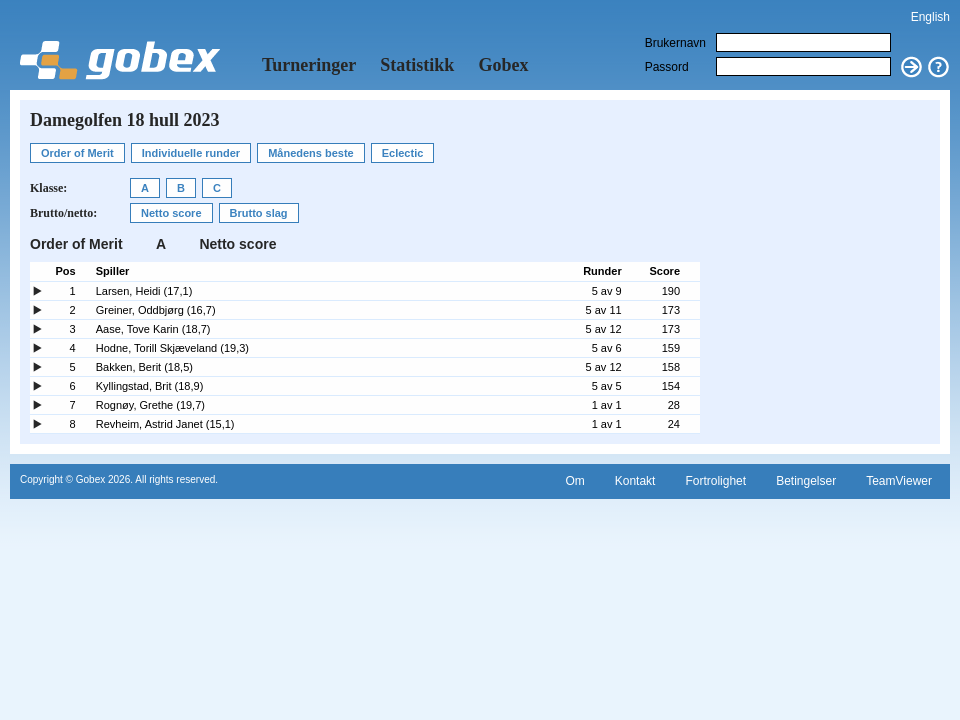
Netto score (171, 213)
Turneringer (309, 65)
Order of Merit (77, 153)
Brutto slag (259, 213)
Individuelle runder (191, 153)
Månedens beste (311, 153)
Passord (667, 67)
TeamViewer (899, 481)
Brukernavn (675, 43)
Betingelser (806, 481)
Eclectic (403, 153)
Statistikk (417, 65)
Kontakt (635, 481)
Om (574, 481)
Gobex (503, 65)
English (930, 17)
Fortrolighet (715, 481)
